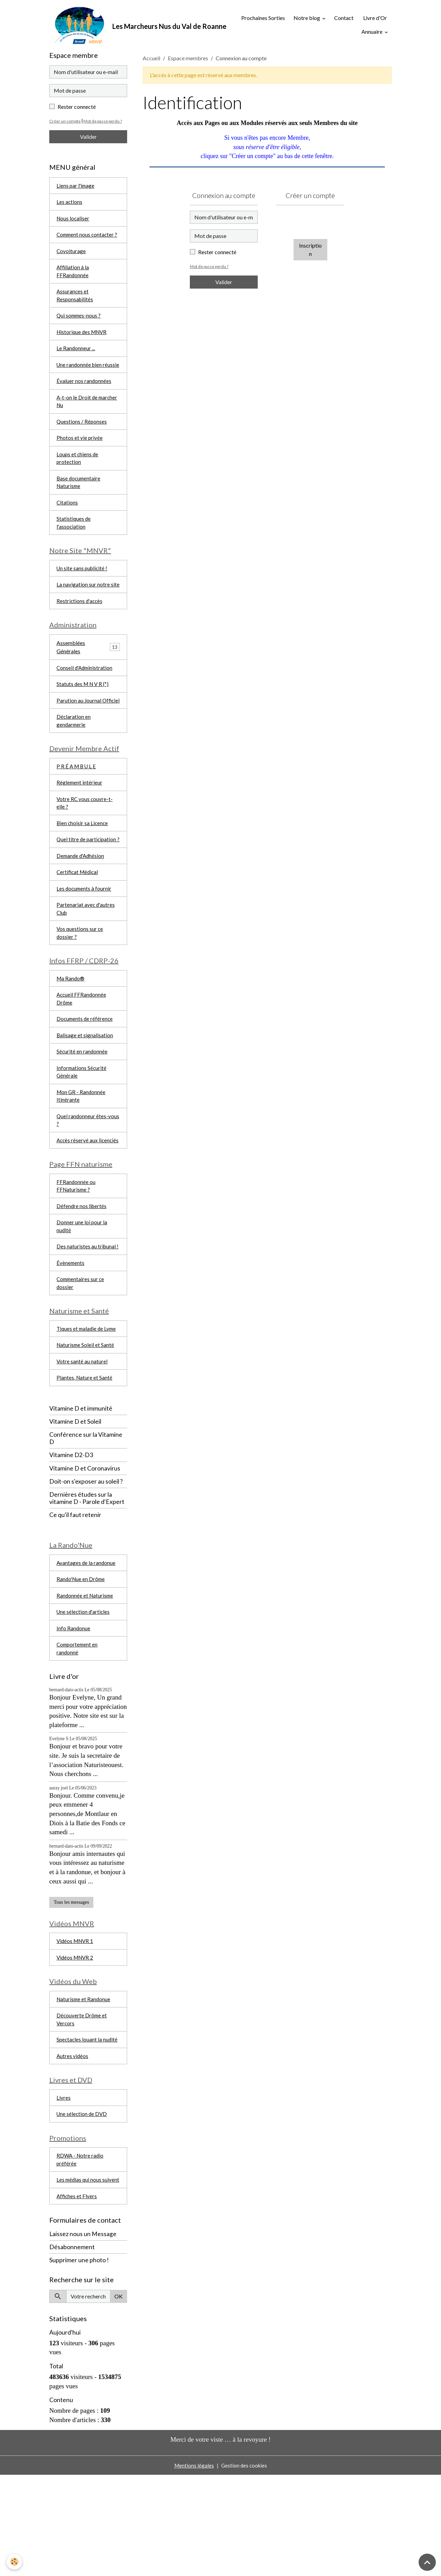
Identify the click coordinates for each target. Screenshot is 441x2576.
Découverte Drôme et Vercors (82, 2105)
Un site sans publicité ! (83, 593)
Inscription (310, 252)
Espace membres (188, 60)
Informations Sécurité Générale (82, 1129)
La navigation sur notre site (88, 609)
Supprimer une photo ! (79, 2361)
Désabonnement (72, 2347)
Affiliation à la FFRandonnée (73, 276)
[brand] (129, 26)
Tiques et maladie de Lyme (88, 1404)
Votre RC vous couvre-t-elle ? (85, 842)
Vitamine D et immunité (80, 1486)
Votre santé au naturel (82, 1438)
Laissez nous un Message (82, 2334)
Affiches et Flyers (77, 2296)
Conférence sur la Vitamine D (85, 1516)
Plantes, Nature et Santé (85, 1455)
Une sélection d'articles (84, 1692)
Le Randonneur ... (76, 356)
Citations (67, 524)
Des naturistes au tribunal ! (88, 1319)
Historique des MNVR (83, 339)
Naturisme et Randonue (84, 2084)
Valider (223, 284)
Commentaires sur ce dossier (81, 1357)
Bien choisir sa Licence (83, 864)
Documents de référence (85, 1075)
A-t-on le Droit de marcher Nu (88, 419)
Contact (344, 19)
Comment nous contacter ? (88, 239)
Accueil (151, 60)
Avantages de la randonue (86, 1641)
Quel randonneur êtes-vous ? (88, 1180)
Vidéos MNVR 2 (76, 2041)
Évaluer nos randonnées (84, 398)
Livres (64, 2186)
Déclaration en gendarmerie (74, 757)
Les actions (70, 205)
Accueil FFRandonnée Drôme (82, 1054)
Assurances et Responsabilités (75, 301)
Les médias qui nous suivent (80, 2275)
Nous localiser (73, 222)
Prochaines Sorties (258, 19)
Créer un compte (65, 123)
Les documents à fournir (85, 939)
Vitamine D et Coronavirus (84, 1546)
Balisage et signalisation (85, 1092)
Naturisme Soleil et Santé (86, 1421)
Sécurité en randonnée (82, 1108)
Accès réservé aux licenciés (78, 1205)
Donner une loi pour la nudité (82, 1298)
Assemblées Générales (71, 673)
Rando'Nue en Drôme (82, 1658)
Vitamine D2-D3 (71, 1532)
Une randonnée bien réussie (80, 377)
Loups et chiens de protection (78, 478)
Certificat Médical (78, 923)
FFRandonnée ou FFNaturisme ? (76, 1256)
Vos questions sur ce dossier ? (80, 985)
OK (118, 2396)
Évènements (71, 1336)
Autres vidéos (73, 2143)
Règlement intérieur (80, 822)
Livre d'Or (375, 19)
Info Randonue (74, 1709)
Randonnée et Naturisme (86, 1675)
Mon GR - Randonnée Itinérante (82, 1154)
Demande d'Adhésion (81, 906)
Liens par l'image (76, 188)
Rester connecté (217, 254)
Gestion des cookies (244, 2566)
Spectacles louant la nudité (88, 2126)
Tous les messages (71, 1984)
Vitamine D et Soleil (75, 1499)
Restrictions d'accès (80, 626)
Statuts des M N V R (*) (84, 711)
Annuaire (372, 33)
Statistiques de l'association (74, 545)
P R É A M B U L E (77, 805)
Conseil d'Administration (86, 695)
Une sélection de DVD (83, 2203)
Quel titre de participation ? (87, 884)
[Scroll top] (427, 2562)
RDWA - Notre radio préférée (81, 2250)
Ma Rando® (71, 1033)
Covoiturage (71, 255)
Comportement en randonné (78, 1730)
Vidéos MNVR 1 (76, 2024)
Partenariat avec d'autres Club (86, 960)
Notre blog (307, 19)
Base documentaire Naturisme (79, 503)
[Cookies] (14, 2561)
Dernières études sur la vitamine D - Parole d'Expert (86, 1576)
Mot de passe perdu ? (210, 268)
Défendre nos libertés (82, 1277)
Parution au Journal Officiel (79, 732)
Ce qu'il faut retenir (75, 1592)
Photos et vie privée (80, 457)
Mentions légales (193, 2566)
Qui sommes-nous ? (79, 323)
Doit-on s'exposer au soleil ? (86, 1559)
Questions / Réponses (82, 440)
